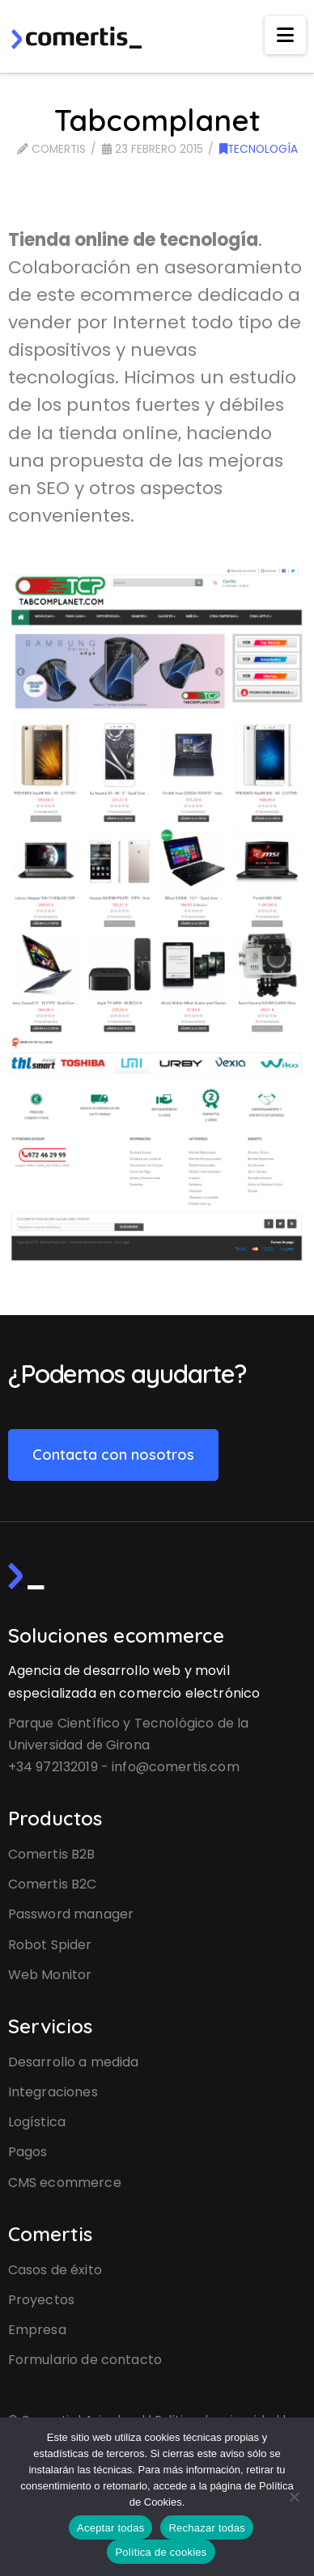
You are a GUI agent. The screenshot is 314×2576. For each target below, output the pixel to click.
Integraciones (53, 2092)
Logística (37, 2122)
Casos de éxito (55, 2270)
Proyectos (41, 2299)
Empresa (37, 2329)
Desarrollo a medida (73, 2062)
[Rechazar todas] (294, 2497)
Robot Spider (50, 1944)
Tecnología (258, 149)
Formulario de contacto (85, 2359)
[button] (285, 35)
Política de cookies (160, 2552)
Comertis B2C (52, 1884)
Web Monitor (50, 1974)
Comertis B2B (51, 1854)
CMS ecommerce (64, 2182)
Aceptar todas (110, 2528)
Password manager (71, 1914)
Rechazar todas (206, 2528)
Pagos (28, 2151)
